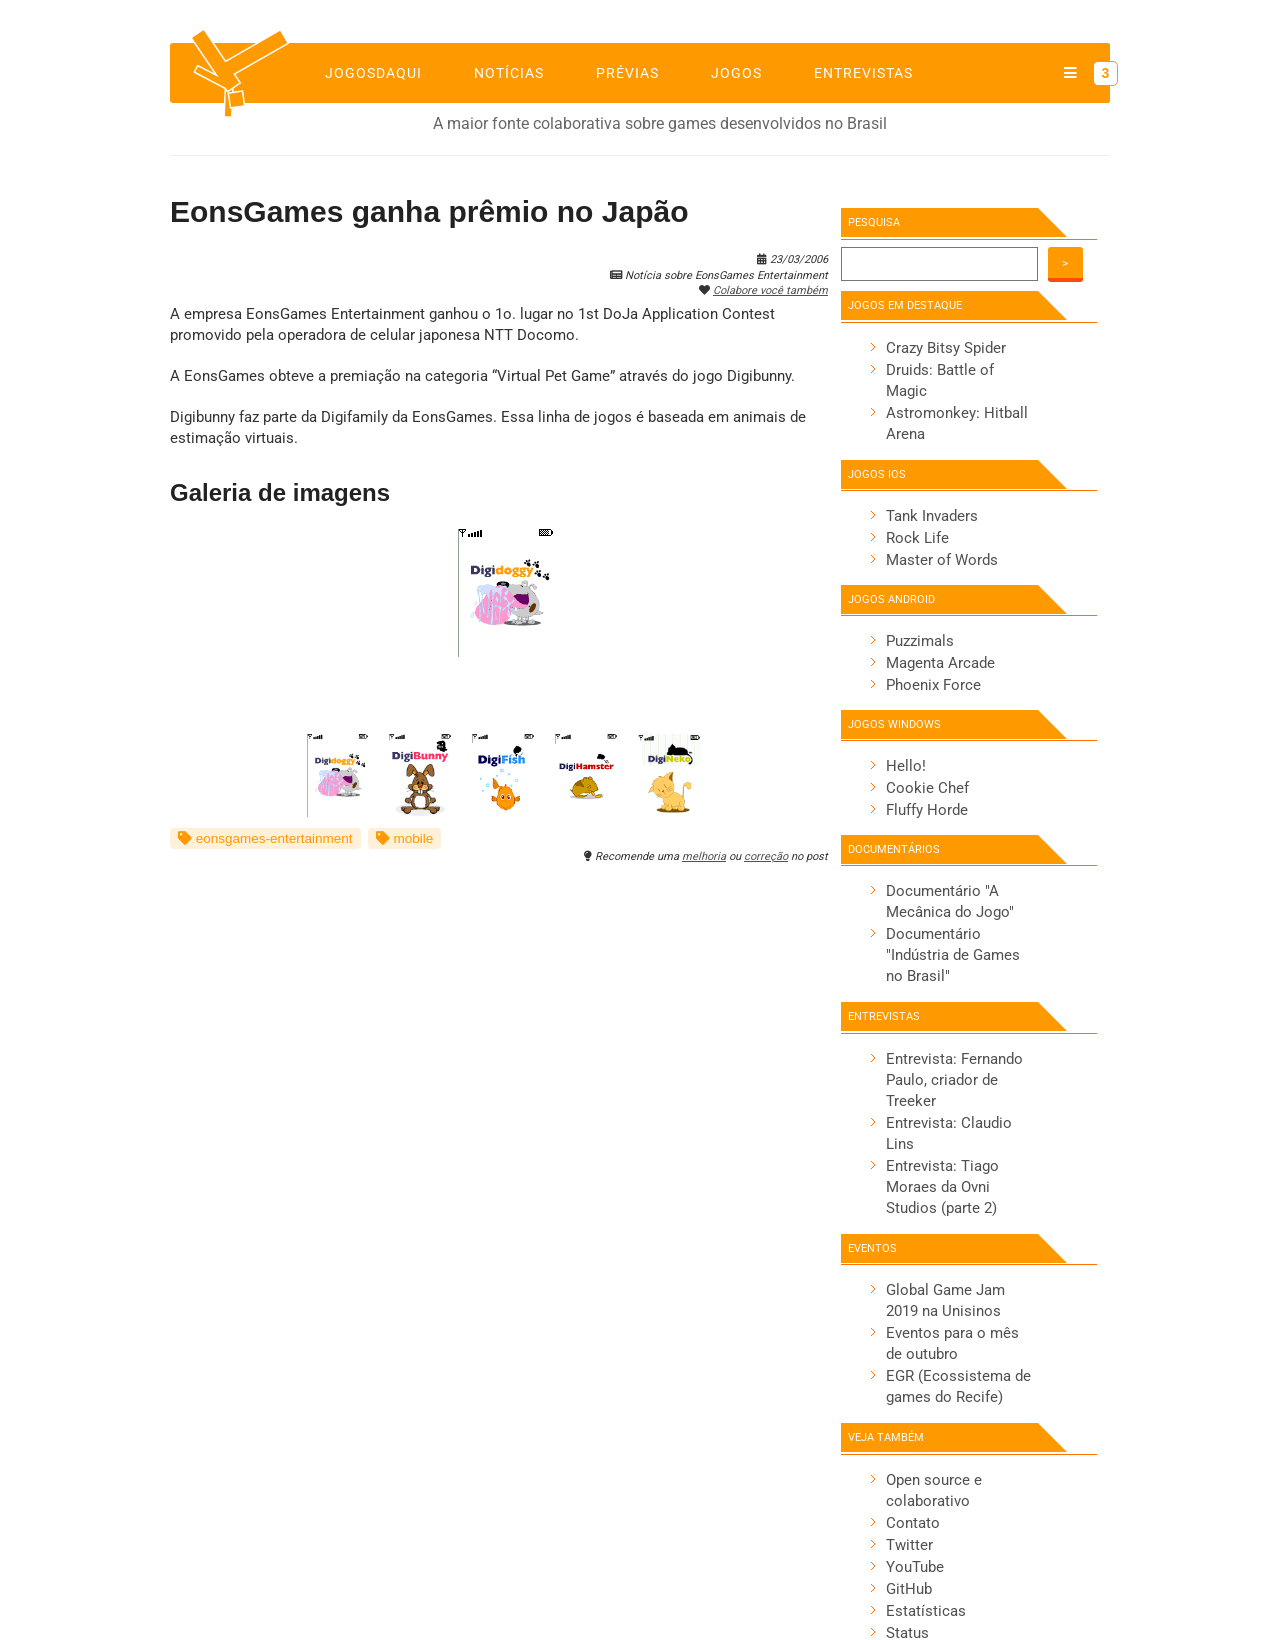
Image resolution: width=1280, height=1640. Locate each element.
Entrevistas (863, 73)
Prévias (627, 73)
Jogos (736, 73)
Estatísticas (926, 1611)
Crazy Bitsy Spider (946, 348)
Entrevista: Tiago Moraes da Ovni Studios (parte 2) (942, 1187)
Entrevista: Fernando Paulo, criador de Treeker (954, 1080)
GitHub (909, 1589)
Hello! (906, 766)
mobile (405, 838)
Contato (913, 1523)
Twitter (909, 1545)
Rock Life (917, 538)
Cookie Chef (927, 788)
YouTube (915, 1567)
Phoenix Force (933, 685)
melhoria (704, 856)
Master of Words (942, 560)
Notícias (509, 73)
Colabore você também (770, 290)
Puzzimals (920, 641)
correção (766, 856)
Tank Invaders (932, 516)
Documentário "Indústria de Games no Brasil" (953, 955)
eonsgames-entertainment (265, 838)
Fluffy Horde (927, 810)
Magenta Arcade (940, 663)
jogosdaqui (373, 73)
